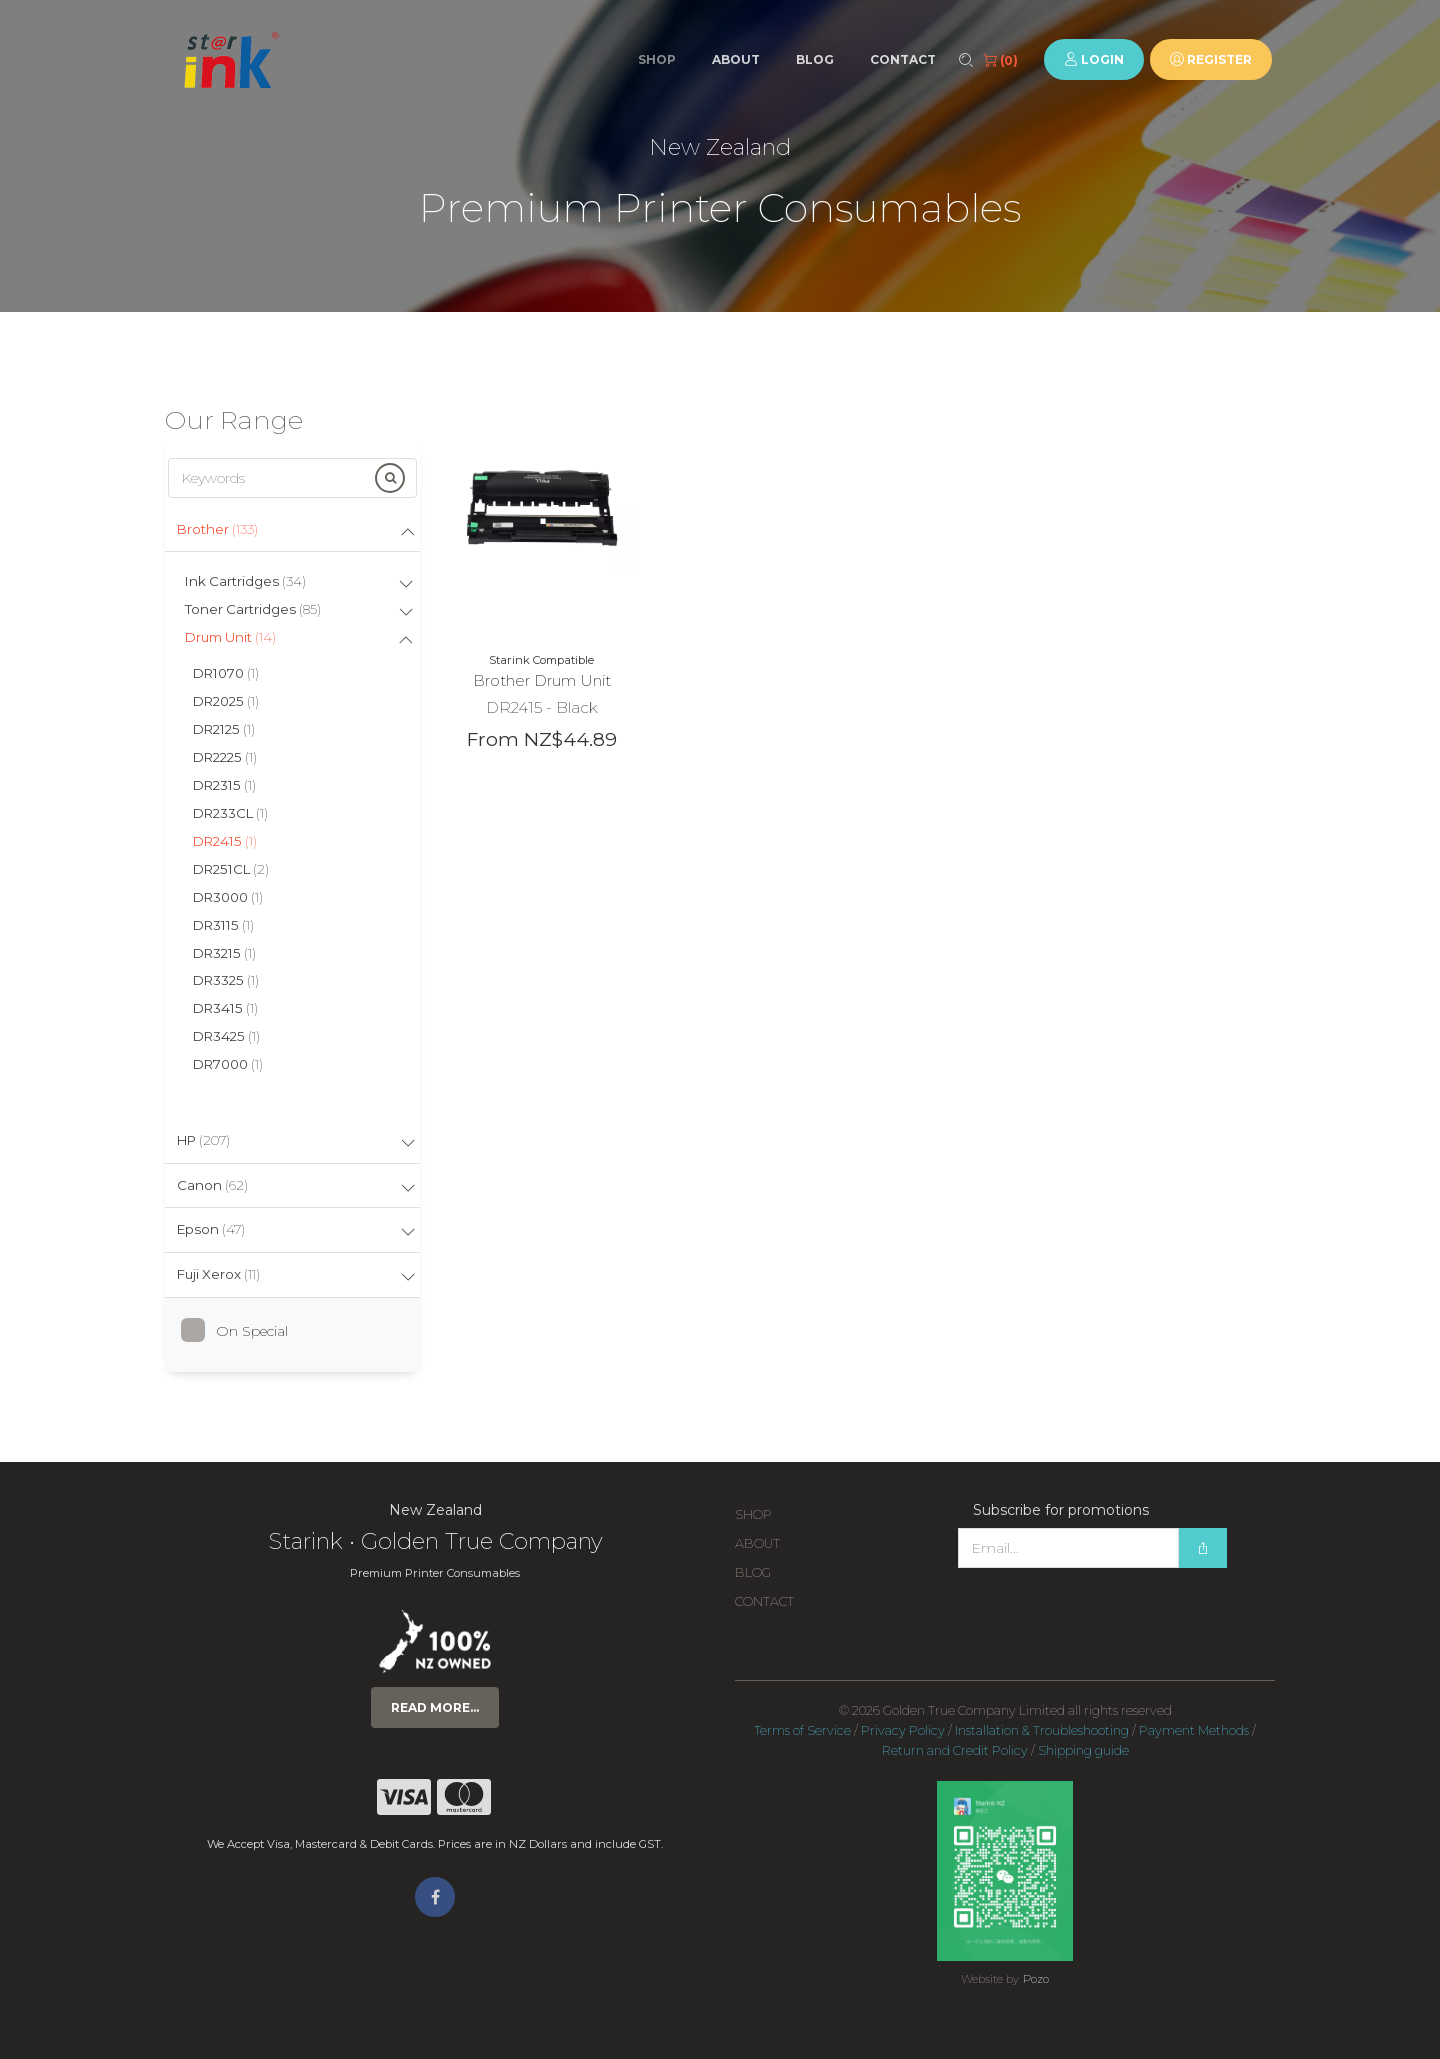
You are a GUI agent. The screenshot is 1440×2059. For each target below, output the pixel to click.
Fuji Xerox (218, 1274)
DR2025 (226, 701)
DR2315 (224, 785)
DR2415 (225, 841)
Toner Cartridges (253, 609)
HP (203, 1140)
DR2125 (224, 729)
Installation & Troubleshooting (1042, 1730)
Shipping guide (1083, 1750)
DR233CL (230, 813)
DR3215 (224, 953)
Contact (903, 59)
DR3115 (223, 925)
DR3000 (228, 897)
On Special (242, 1331)
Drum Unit (230, 637)
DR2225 (225, 757)
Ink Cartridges (245, 581)
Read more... (435, 1707)
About (736, 59)
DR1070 (226, 673)
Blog (815, 59)
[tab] (292, 530)
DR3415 (225, 1008)
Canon (212, 1185)
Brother (217, 529)
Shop (657, 59)
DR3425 (226, 1036)
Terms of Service (802, 1730)
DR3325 (226, 980)
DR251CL (231, 869)
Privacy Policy (903, 1730)
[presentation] (1110, 1608)
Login (1094, 59)
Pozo (1036, 1979)
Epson (211, 1229)
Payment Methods (1194, 1730)
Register (1211, 59)
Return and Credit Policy (955, 1750)
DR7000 (228, 1064)
